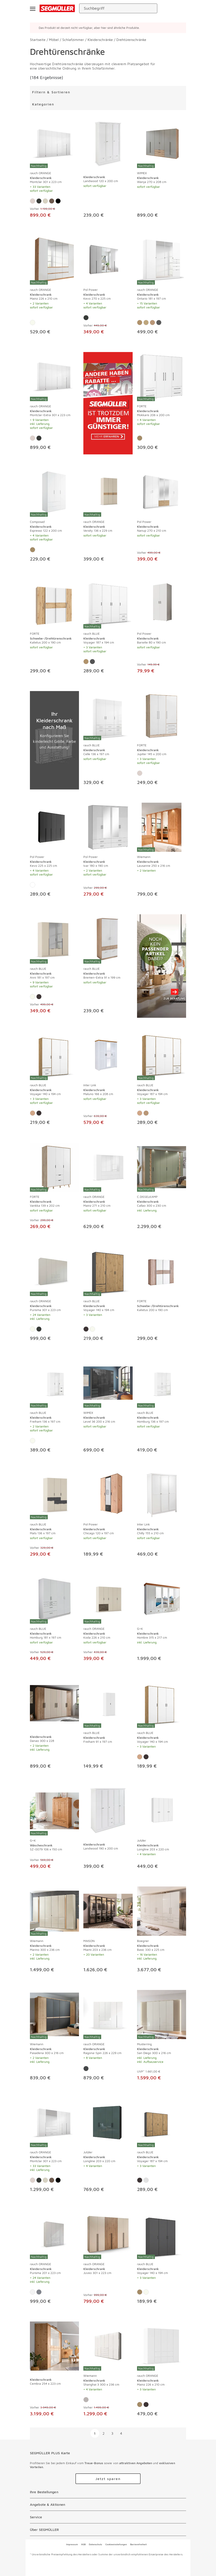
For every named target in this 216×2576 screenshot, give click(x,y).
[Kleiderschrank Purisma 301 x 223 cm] (54, 1271)
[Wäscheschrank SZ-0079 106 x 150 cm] (54, 1810)
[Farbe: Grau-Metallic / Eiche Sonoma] (158, 322)
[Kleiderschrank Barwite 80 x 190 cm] (161, 603)
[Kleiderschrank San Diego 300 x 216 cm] (161, 2014)
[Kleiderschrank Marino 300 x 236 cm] (54, 1911)
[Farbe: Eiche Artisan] (32, 1113)
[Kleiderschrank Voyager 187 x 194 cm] (107, 603)
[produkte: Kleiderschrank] (107, 170)
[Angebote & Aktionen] (108, 2504)
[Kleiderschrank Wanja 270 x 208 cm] (161, 143)
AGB (83, 2544)
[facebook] (37, 2567)
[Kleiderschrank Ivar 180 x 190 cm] (107, 827)
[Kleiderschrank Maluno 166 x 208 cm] (107, 1055)
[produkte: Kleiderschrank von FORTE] (161, 403)
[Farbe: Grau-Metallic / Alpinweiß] (146, 2180)
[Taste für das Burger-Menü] (32, 8)
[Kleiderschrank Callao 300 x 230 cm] (161, 1167)
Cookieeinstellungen (116, 2544)
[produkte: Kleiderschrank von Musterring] (161, 2037)
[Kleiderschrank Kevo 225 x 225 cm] (54, 827)
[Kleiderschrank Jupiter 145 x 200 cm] (161, 715)
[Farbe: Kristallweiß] (32, 2292)
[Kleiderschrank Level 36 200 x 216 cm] (107, 1383)
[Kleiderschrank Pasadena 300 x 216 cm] (54, 2014)
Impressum (72, 2544)
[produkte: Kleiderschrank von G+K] (161, 1620)
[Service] (108, 2517)
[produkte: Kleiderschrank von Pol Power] (107, 287)
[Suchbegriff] (114, 8)
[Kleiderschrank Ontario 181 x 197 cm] (161, 259)
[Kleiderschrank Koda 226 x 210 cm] (107, 1598)
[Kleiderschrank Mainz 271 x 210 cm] (107, 1167)
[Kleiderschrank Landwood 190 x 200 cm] (107, 1810)
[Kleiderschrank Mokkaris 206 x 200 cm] (161, 376)
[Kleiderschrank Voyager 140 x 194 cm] (54, 1055)
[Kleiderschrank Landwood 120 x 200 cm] (107, 143)
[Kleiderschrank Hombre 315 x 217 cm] (161, 1598)
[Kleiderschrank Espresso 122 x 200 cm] (54, 492)
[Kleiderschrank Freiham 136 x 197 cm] (54, 1383)
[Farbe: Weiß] (32, 884)
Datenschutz (95, 2544)
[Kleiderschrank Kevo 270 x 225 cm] (107, 259)
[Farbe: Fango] (51, 201)
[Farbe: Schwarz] (58, 201)
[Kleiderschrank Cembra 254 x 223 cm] (54, 2346)
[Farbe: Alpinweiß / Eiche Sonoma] (146, 322)
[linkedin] (97, 2567)
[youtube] (82, 2567)
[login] (174, 8)
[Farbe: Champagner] (45, 201)
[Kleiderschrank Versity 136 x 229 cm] (107, 492)
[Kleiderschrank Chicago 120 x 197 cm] (107, 1494)
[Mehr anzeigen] (107, 403)
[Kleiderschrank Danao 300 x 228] (54, 1703)
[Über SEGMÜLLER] (108, 2529)
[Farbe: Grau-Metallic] (39, 996)
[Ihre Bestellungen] (108, 2492)
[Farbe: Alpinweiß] (32, 322)
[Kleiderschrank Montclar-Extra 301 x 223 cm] (54, 376)
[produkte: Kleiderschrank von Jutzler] (161, 1830)
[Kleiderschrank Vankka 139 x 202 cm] (54, 1167)
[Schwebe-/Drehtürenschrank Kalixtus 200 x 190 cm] (54, 603)
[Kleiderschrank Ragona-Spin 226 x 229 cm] (107, 2014)
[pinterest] (52, 2567)
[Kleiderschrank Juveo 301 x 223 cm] (107, 2234)
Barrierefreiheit (138, 2544)
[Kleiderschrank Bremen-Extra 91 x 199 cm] (107, 938)
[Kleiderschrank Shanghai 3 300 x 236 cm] (107, 2346)
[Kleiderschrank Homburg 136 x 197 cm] (161, 1383)
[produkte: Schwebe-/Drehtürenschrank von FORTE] (54, 628)
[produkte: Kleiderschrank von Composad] (54, 516)
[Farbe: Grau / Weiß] (92, 661)
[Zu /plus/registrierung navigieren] (108, 2478)
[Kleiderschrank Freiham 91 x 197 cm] (107, 1703)
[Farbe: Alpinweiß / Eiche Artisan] (139, 322)
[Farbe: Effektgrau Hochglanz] (86, 2068)
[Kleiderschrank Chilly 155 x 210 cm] (161, 1494)
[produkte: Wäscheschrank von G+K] (54, 1830)
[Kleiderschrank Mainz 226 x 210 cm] (54, 259)
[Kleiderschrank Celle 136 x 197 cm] (107, 715)
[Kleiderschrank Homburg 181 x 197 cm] (54, 1598)
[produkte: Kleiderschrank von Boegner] (161, 1931)
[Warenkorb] (182, 8)
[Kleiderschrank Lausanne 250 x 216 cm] (161, 827)
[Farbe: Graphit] (39, 201)
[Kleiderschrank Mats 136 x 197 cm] (54, 1494)
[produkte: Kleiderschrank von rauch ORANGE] (54, 170)
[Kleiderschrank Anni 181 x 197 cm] (54, 938)
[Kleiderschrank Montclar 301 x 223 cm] (54, 143)
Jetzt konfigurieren (54, 760)
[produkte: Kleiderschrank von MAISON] (107, 1931)
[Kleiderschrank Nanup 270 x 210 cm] (161, 492)
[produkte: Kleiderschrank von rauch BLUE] (107, 628)
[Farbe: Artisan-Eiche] (139, 438)
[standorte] (166, 8)
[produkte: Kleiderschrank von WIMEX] (161, 170)
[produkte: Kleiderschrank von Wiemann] (161, 851)
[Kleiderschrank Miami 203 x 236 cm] (107, 1911)
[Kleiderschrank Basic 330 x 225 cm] (161, 1911)
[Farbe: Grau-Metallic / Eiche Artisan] (152, 322)
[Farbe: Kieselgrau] (86, 2399)
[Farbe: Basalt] (39, 2292)
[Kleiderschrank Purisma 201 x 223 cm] (54, 2234)
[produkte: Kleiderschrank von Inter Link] (107, 1080)
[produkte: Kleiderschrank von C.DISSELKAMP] (161, 1188)
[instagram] (67, 2567)
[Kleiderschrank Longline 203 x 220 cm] (161, 1810)
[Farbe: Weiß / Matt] (32, 201)
